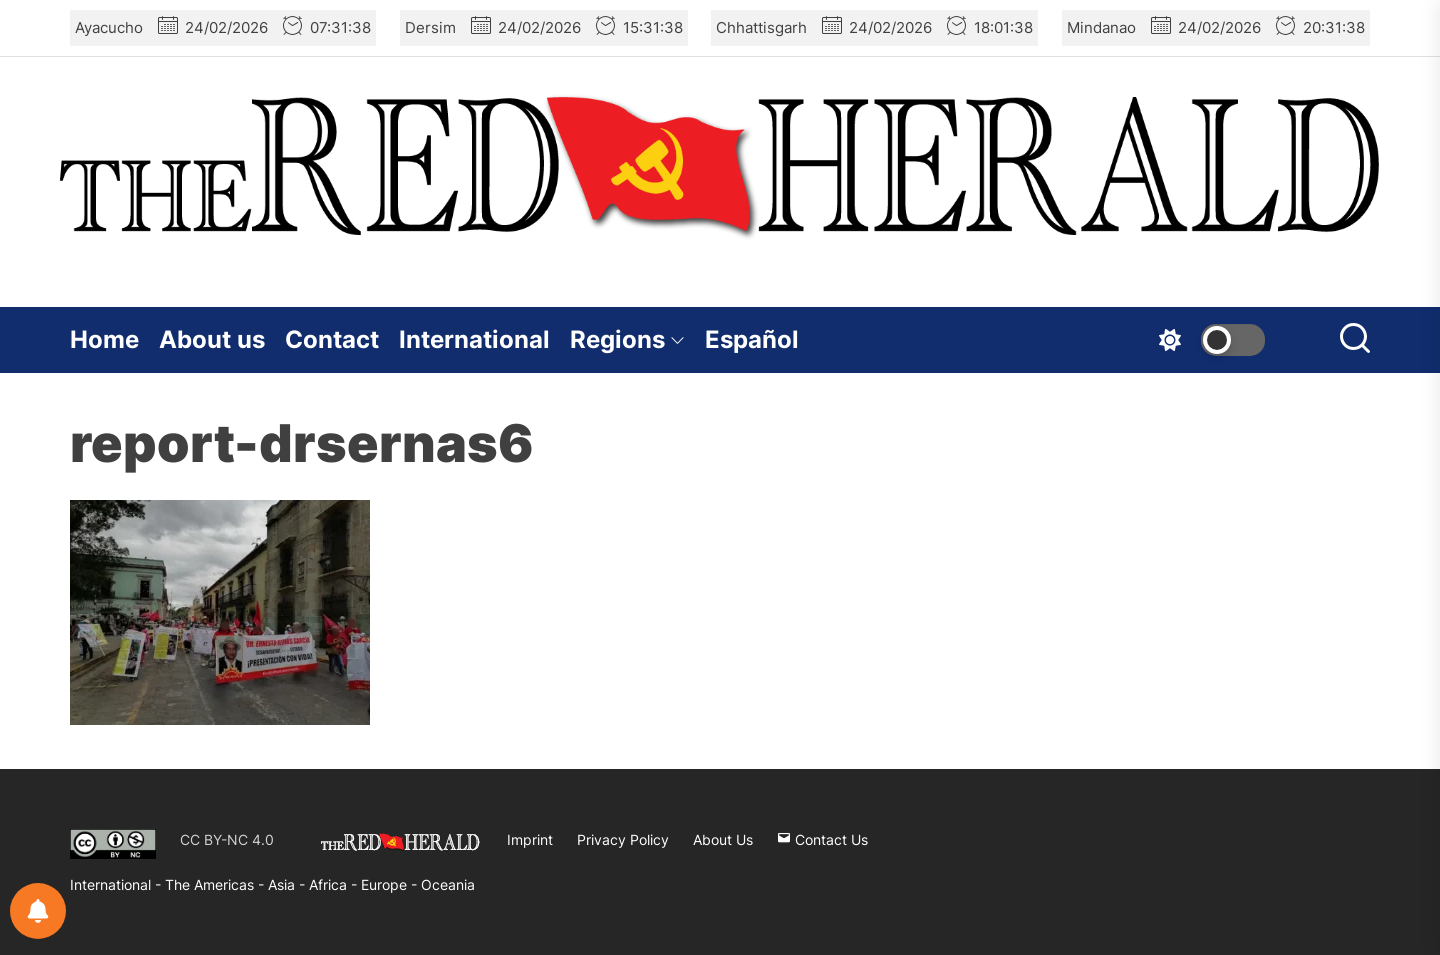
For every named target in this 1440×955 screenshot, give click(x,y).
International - (117, 884)
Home (104, 339)
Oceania (448, 884)
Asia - (288, 884)
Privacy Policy (623, 839)
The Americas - (216, 884)
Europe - (391, 884)
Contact (332, 339)
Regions (627, 339)
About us (212, 339)
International (474, 339)
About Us (723, 839)
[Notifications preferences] (38, 911)
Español (752, 339)
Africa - (335, 884)
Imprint (530, 839)
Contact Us (822, 839)
